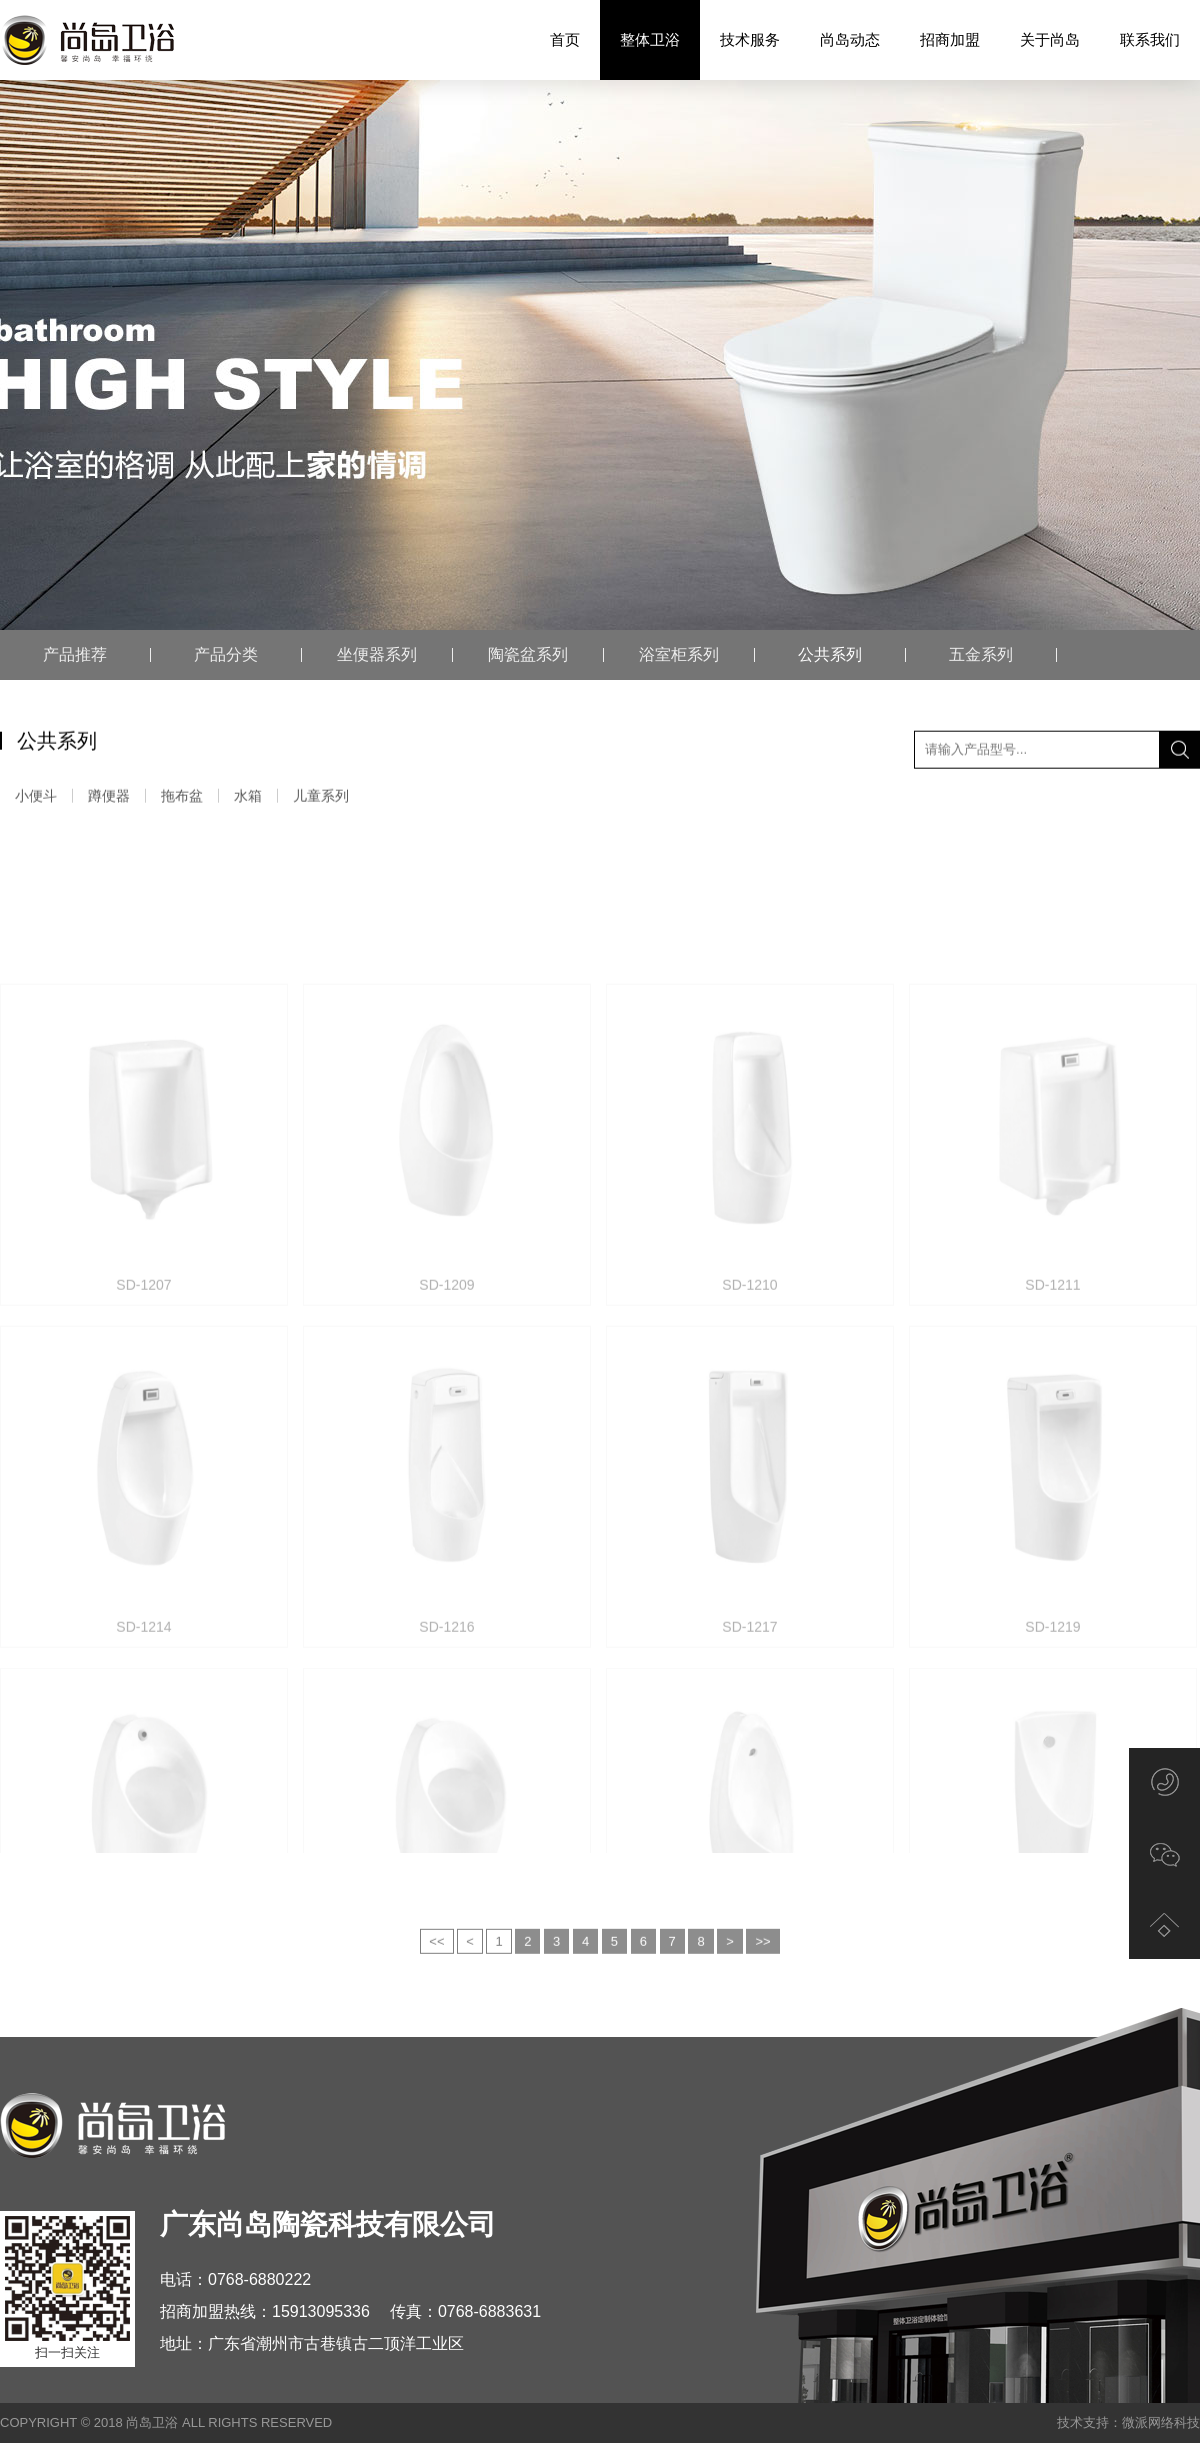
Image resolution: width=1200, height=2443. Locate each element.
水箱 (248, 799)
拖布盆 (182, 799)
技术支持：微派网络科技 (1128, 2422)
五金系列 (981, 654)
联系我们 (1150, 39)
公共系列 (830, 654)
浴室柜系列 (679, 654)
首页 (565, 39)
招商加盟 (950, 39)
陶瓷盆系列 (528, 654)
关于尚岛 (1050, 39)
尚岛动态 (850, 39)
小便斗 (36, 799)
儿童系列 (321, 799)
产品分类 (226, 654)
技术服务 (750, 39)
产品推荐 (75, 654)
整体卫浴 (650, 40)
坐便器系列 (377, 654)
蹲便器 (109, 799)
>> (762, 1970)
